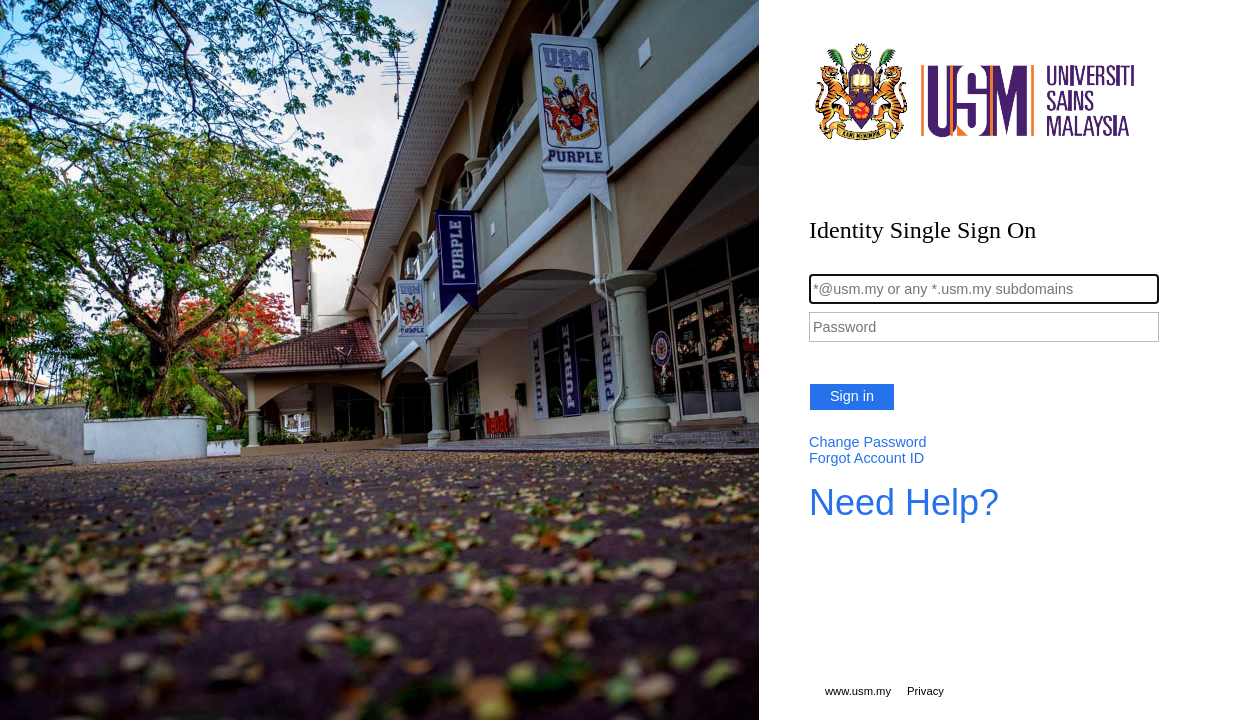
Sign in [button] (852, 396)
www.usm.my (858, 691)
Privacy (925, 691)
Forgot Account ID (866, 458)
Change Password (868, 442)
